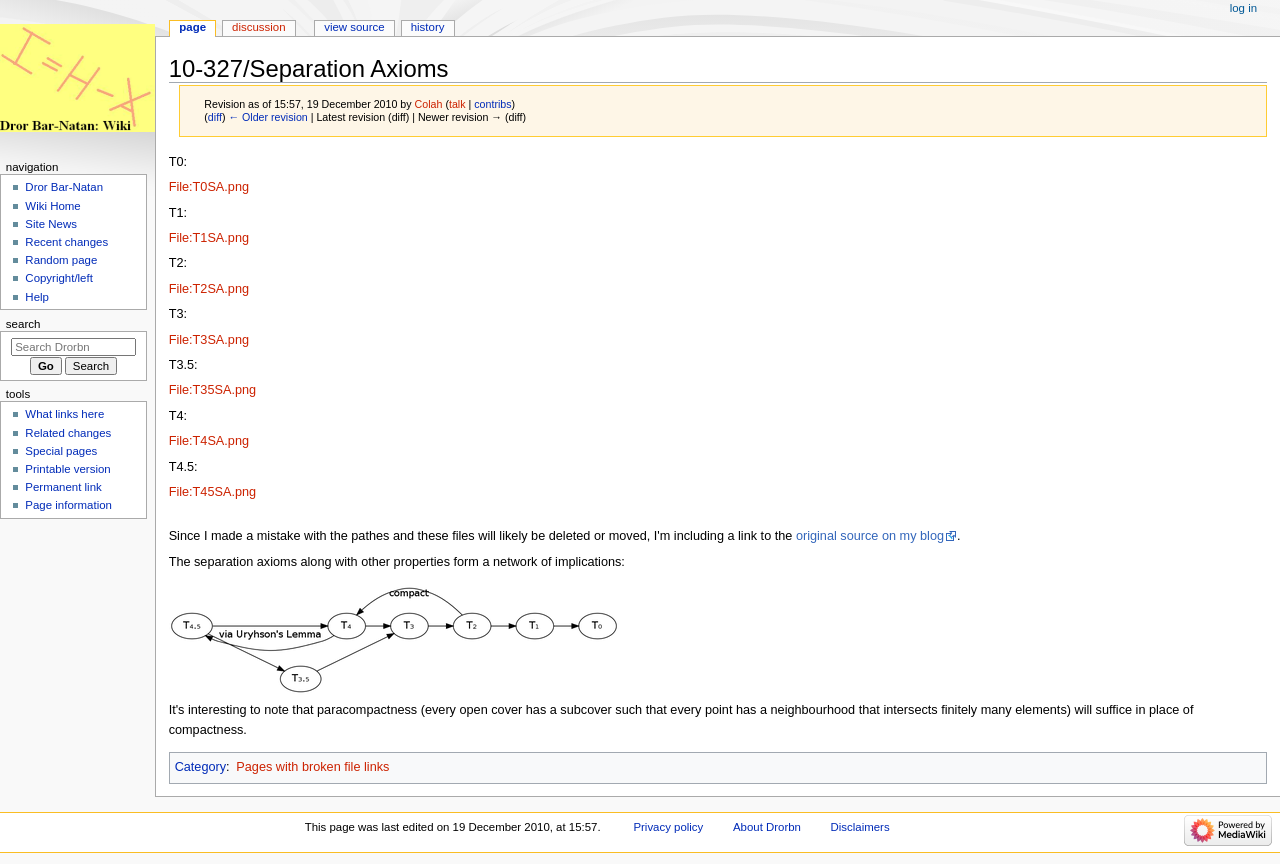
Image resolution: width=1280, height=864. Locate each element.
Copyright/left (58, 278)
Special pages (61, 451)
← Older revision (267, 117)
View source (354, 27)
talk (457, 104)
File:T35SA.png (212, 390)
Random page (61, 260)
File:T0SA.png (209, 187)
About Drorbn (767, 827)
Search (23, 324)
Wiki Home (52, 206)
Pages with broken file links (312, 767)
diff (215, 117)
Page (192, 27)
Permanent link (63, 487)
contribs (492, 104)
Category (200, 767)
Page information (68, 505)
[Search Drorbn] (73, 347)
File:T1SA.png (209, 238)
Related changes (68, 433)
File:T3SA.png (209, 340)
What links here (64, 414)
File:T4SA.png (209, 441)
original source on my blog (870, 536)
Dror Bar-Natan (64, 187)
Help (37, 297)
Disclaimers (860, 827)
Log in (1243, 8)
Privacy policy (668, 827)
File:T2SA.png (209, 289)
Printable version (67, 469)
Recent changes (66, 242)
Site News (51, 224)
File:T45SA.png (212, 492)
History (428, 27)
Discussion (258, 27)
